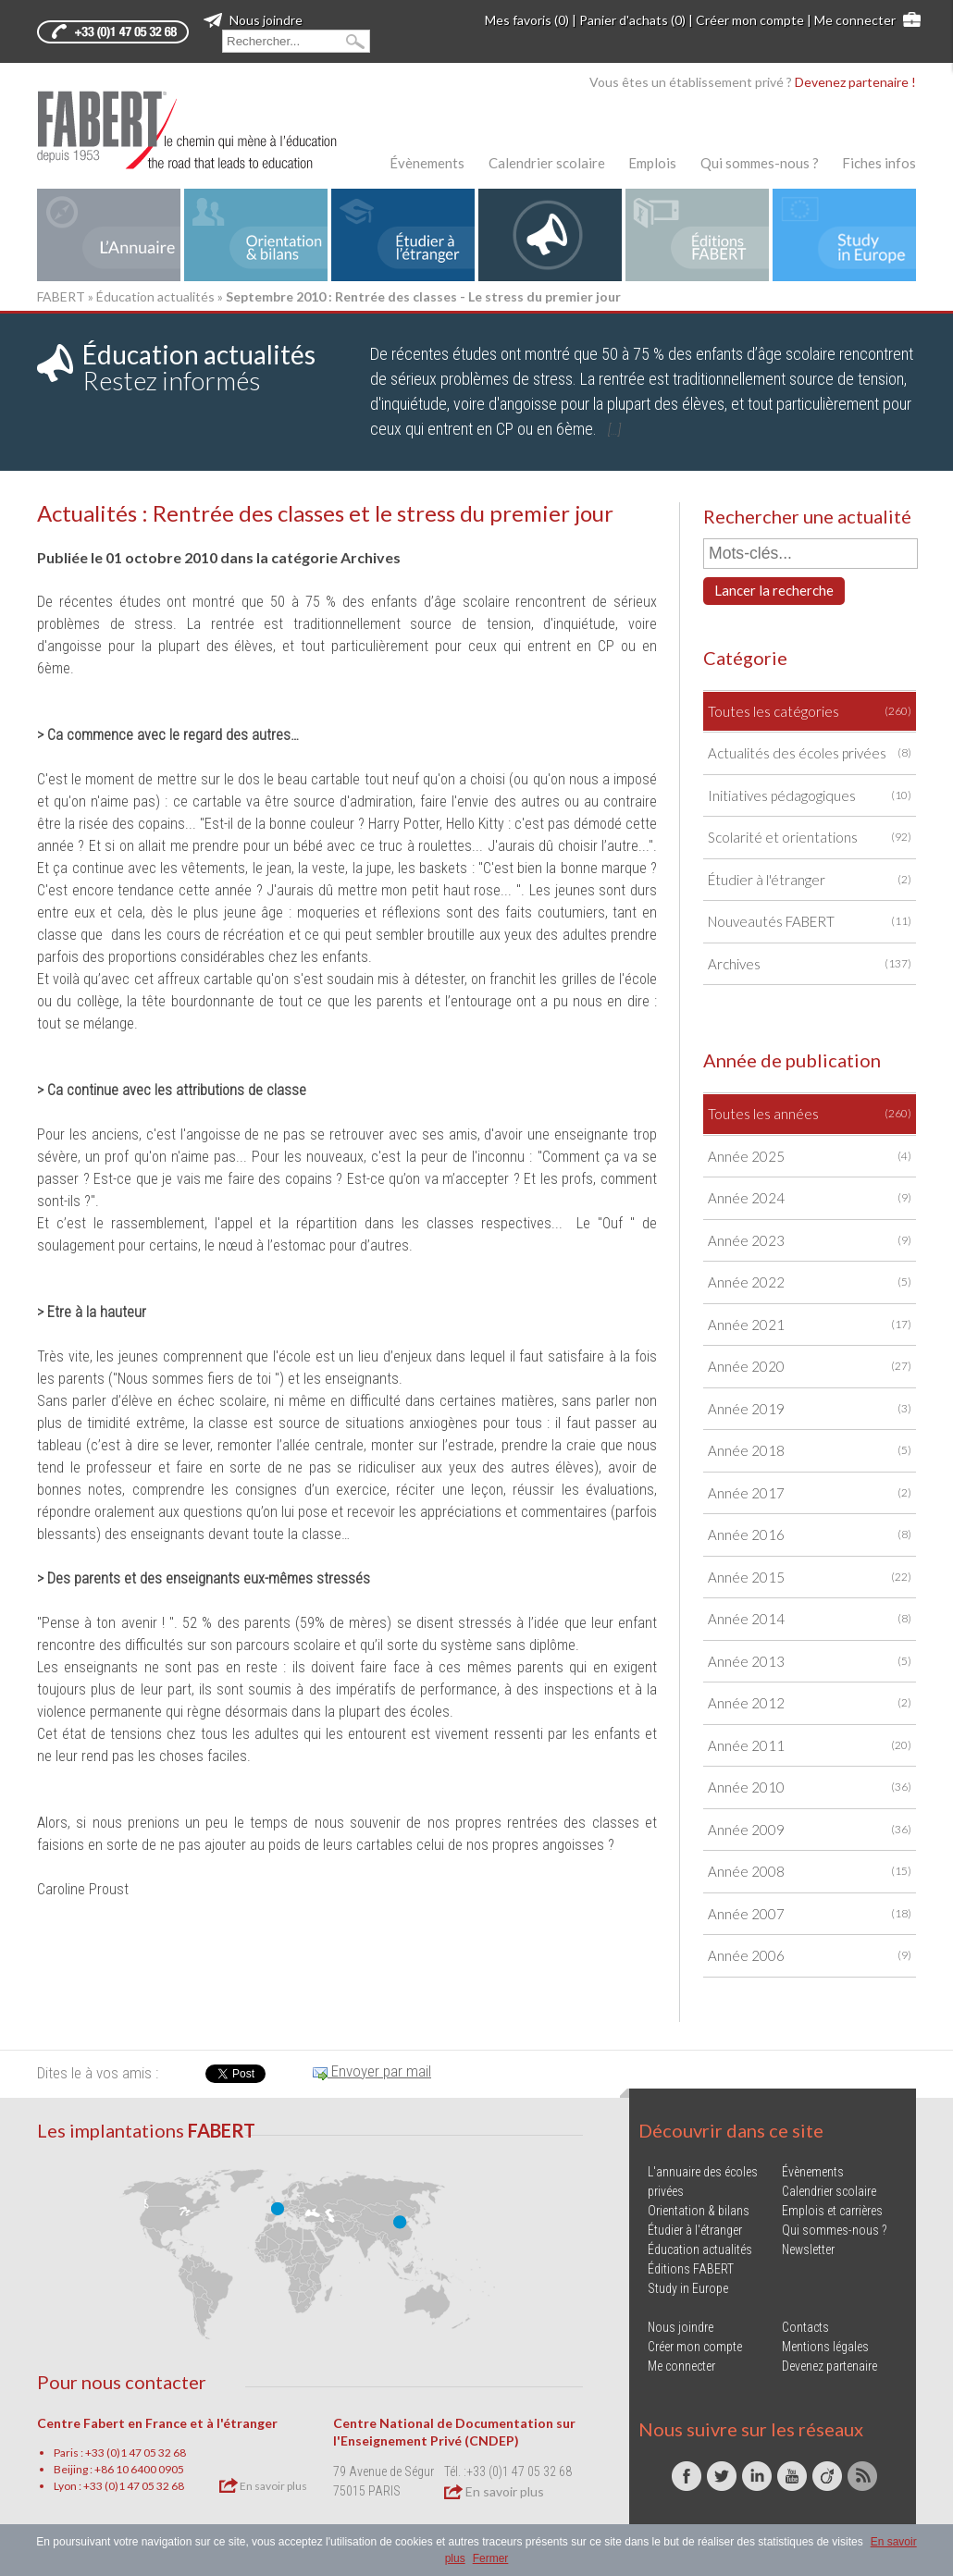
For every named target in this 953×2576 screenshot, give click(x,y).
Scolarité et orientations (809, 837)
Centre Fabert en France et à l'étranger (157, 2423)
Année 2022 (809, 1282)
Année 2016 (809, 1535)
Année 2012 (809, 1703)
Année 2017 (809, 1493)
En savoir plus (263, 2485)
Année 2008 (809, 1871)
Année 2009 (809, 1830)
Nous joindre (253, 20)
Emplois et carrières (832, 2210)
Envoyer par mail (372, 2071)
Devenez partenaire (829, 2366)
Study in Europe (688, 2288)
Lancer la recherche (774, 590)
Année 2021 (809, 1325)
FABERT (61, 296)
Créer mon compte (750, 20)
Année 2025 (809, 1156)
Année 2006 (809, 1955)
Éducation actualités (155, 296)
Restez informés (199, 367)
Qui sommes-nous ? (759, 162)
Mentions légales (825, 2346)
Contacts (805, 2327)
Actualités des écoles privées (809, 753)
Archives (809, 964)
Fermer (491, 2558)
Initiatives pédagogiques (809, 796)
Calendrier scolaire (547, 162)
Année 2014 (809, 1619)
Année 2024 (809, 1198)
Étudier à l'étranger (809, 880)
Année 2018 (809, 1450)
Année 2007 (809, 1914)
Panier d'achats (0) (632, 20)
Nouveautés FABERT (809, 921)
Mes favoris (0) (527, 20)
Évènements (427, 162)
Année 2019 (809, 1409)
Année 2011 (809, 1745)
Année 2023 (809, 1240)
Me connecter (855, 20)
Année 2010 (809, 1787)
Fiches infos (879, 162)
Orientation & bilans (698, 2210)
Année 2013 (809, 1661)
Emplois (652, 162)
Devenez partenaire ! (855, 82)
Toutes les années (809, 1114)
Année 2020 (809, 1366)
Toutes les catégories (809, 711)
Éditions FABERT (691, 2269)
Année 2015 (809, 1577)
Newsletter (808, 2249)
